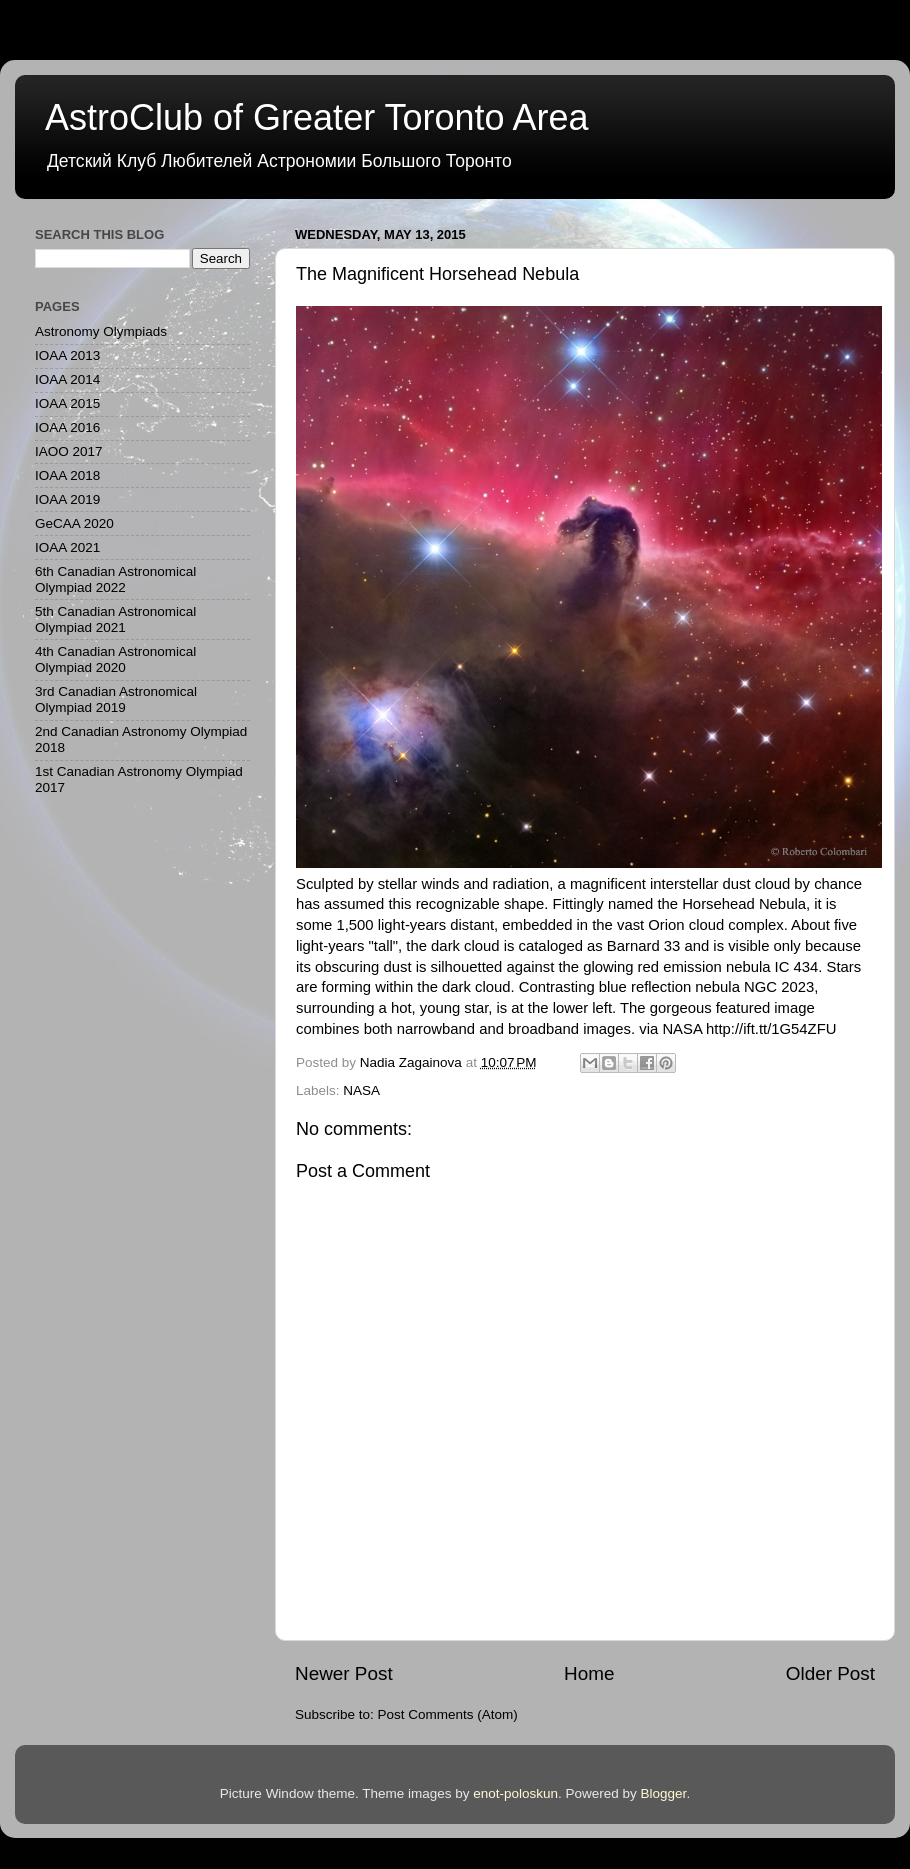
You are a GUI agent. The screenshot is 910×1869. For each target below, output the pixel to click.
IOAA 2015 (67, 403)
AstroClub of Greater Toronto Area (317, 117)
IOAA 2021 (67, 547)
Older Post (830, 1673)
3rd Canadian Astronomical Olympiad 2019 (116, 699)
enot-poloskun (515, 1793)
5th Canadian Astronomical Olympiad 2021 (115, 619)
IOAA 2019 (67, 499)
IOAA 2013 (67, 355)
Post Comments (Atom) (448, 1714)
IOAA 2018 (67, 475)
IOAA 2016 (67, 427)
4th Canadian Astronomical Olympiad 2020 (115, 659)
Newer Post (344, 1673)
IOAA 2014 (67, 379)
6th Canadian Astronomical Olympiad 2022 (115, 579)
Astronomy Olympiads (101, 331)
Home (589, 1673)
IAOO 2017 (69, 451)
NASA (361, 1090)
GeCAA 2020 (74, 523)
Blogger (664, 1793)
